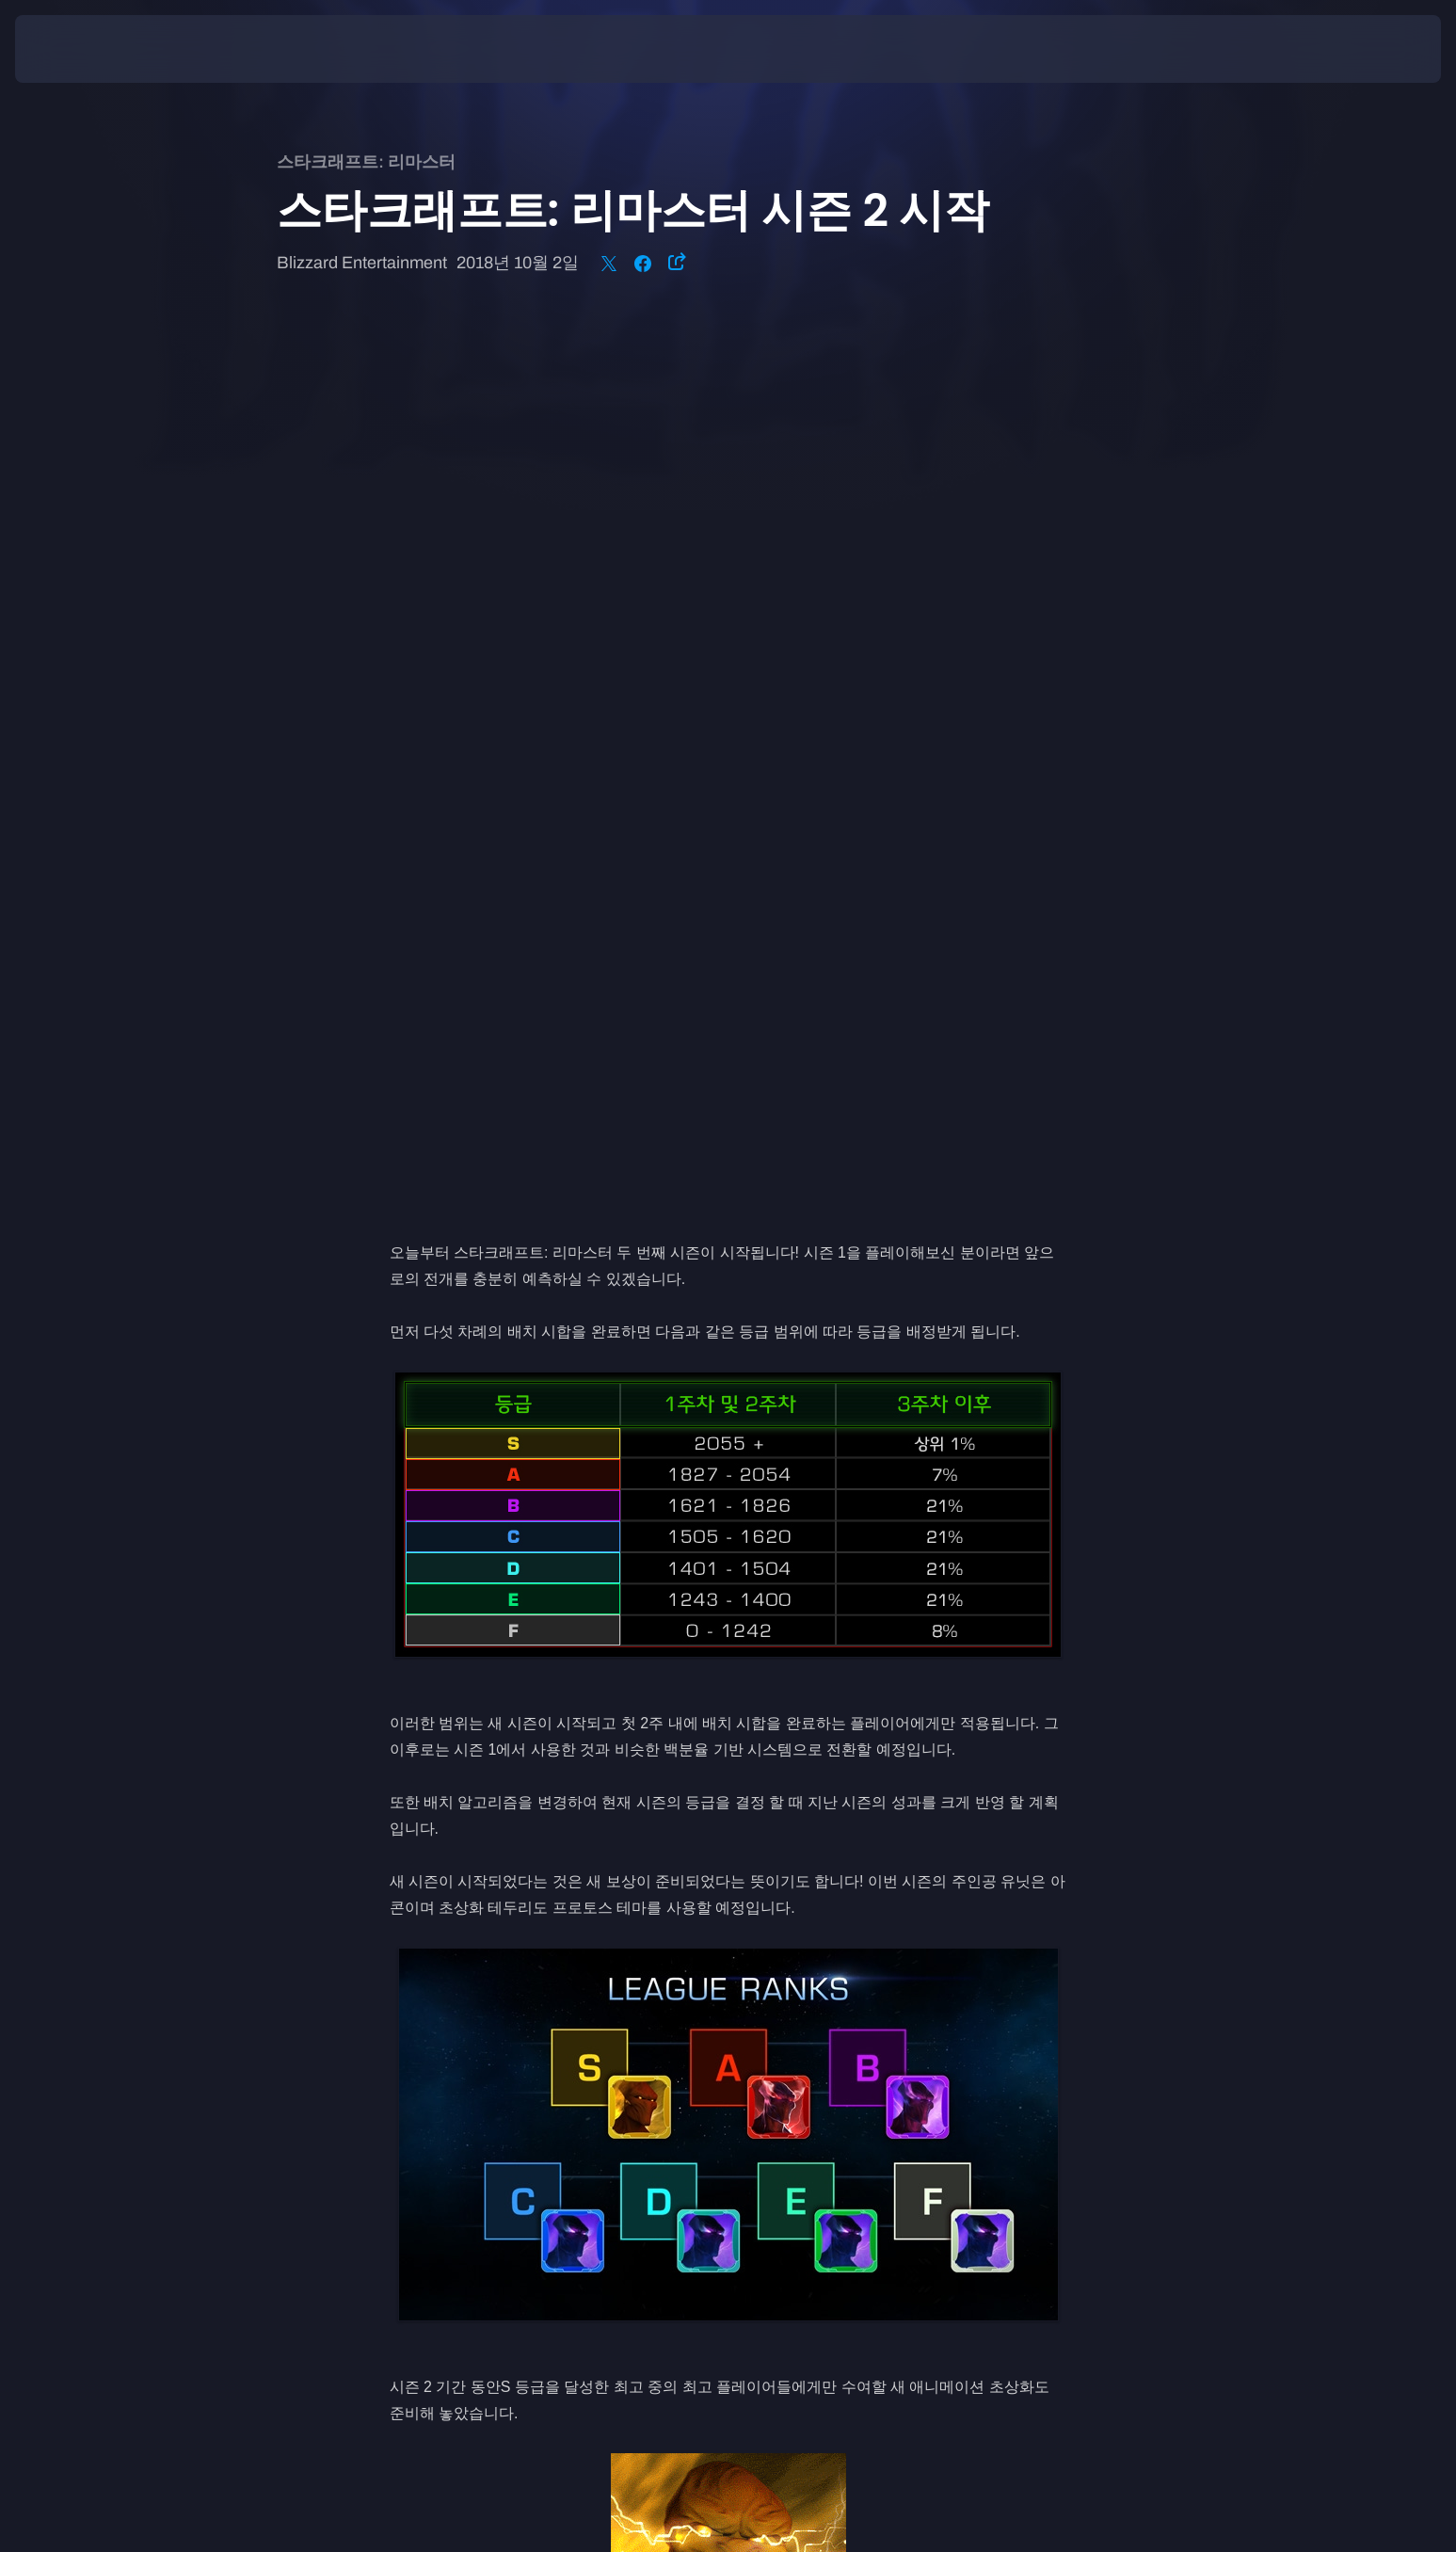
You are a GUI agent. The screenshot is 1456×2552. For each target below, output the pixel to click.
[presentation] (84, 49)
